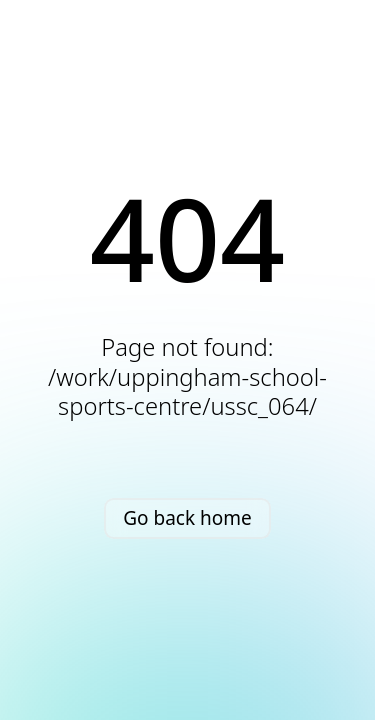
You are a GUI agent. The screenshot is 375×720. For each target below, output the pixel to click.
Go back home (187, 518)
